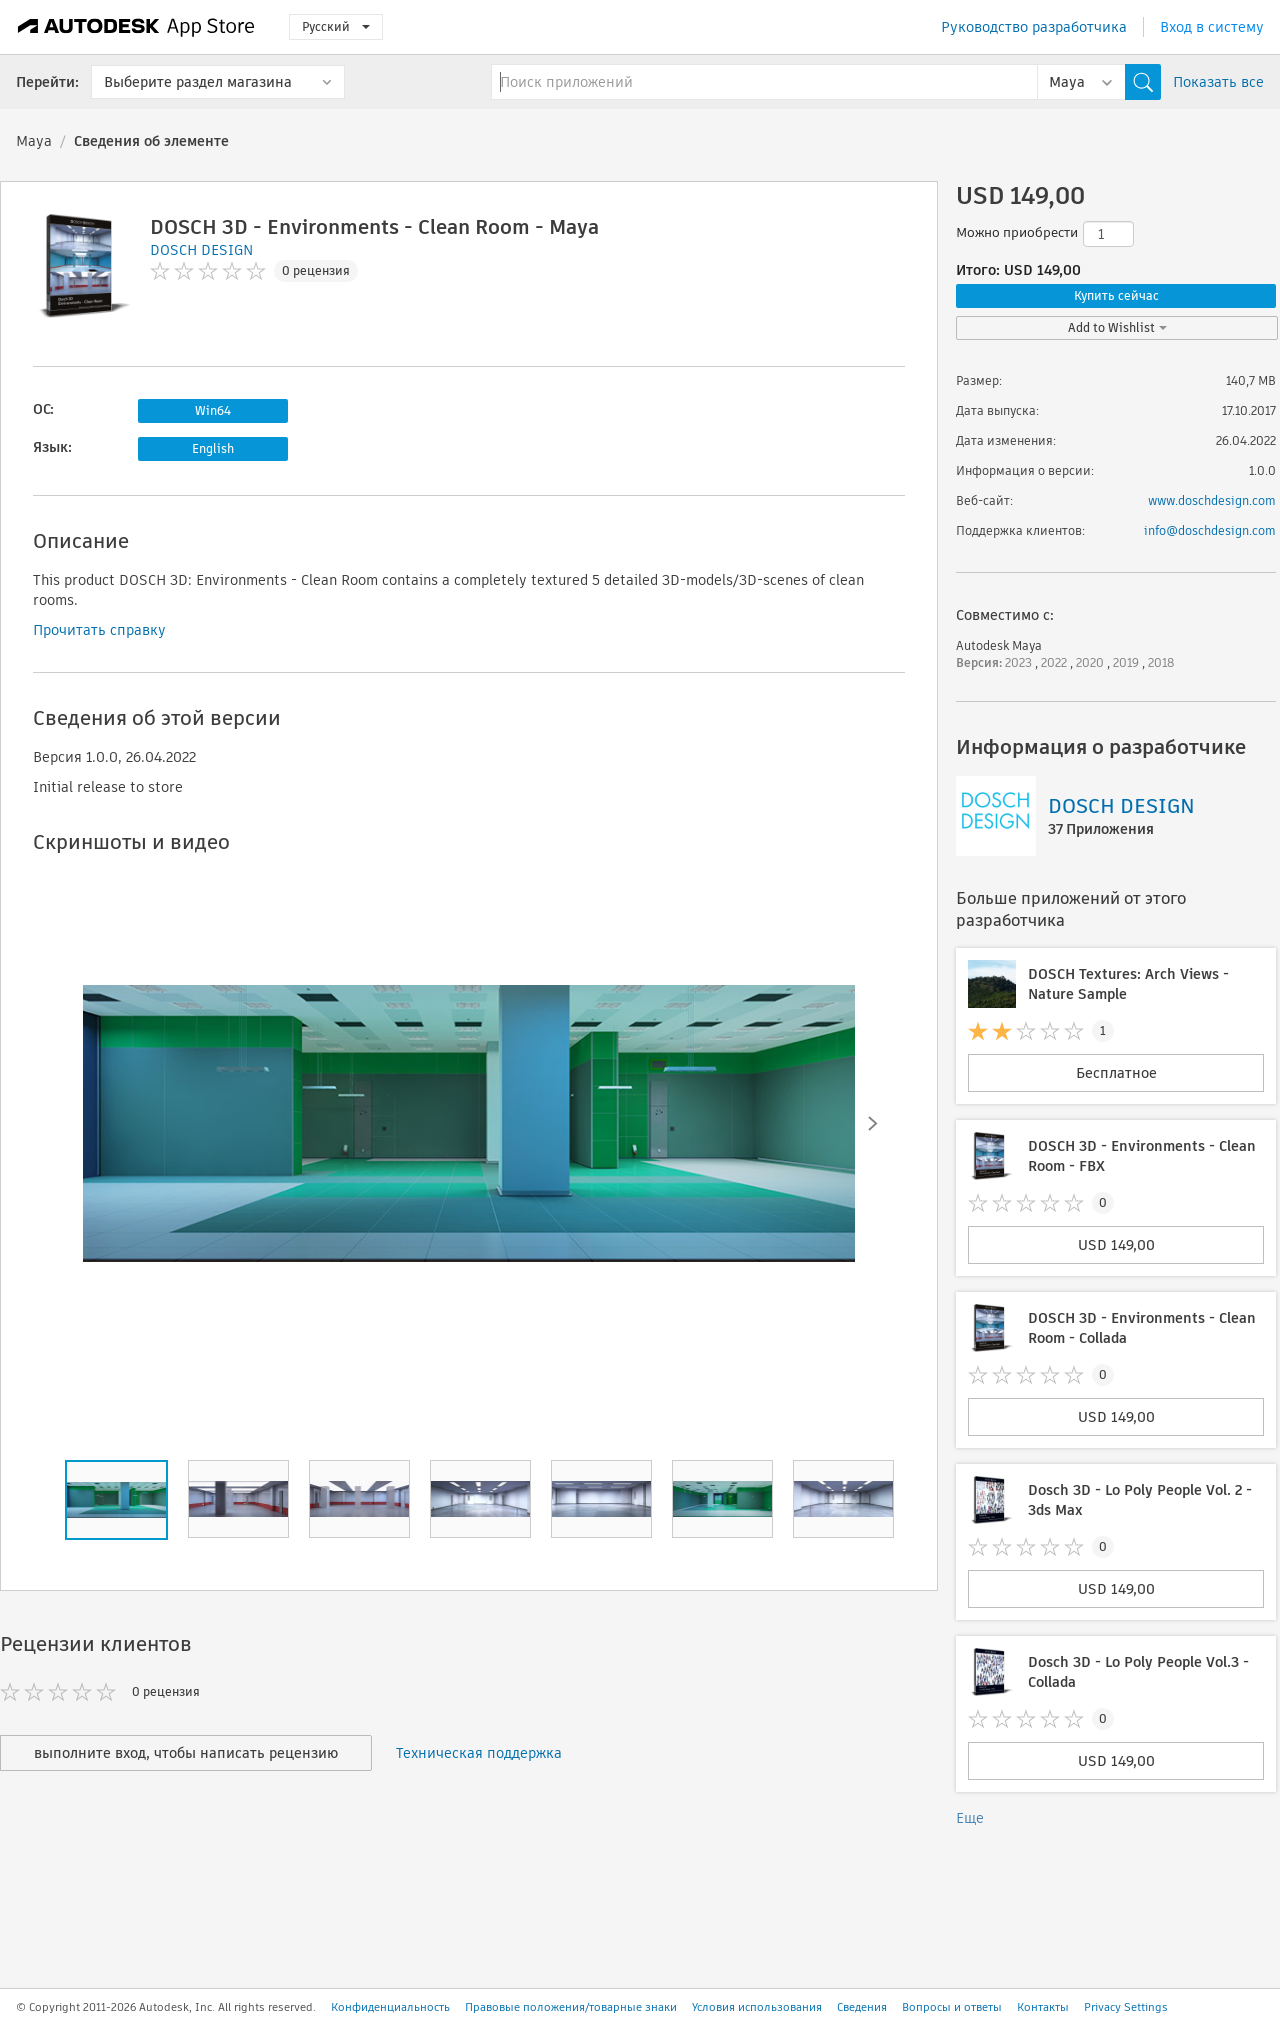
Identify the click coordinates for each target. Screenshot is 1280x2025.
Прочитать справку (99, 630)
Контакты (1043, 2007)
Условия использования (757, 2007)
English (213, 448)
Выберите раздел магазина (198, 82)
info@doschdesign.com (1210, 530)
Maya (34, 141)
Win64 (213, 410)
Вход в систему (1212, 27)
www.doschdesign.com (1212, 500)
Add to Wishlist (1117, 327)
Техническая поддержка (479, 1753)
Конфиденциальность (390, 2007)
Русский (336, 26)
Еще (970, 1818)
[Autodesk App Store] (136, 27)
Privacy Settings (1126, 2007)
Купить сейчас (1116, 295)
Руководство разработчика (1034, 27)
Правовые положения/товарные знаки (571, 2007)
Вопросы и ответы (952, 2007)
